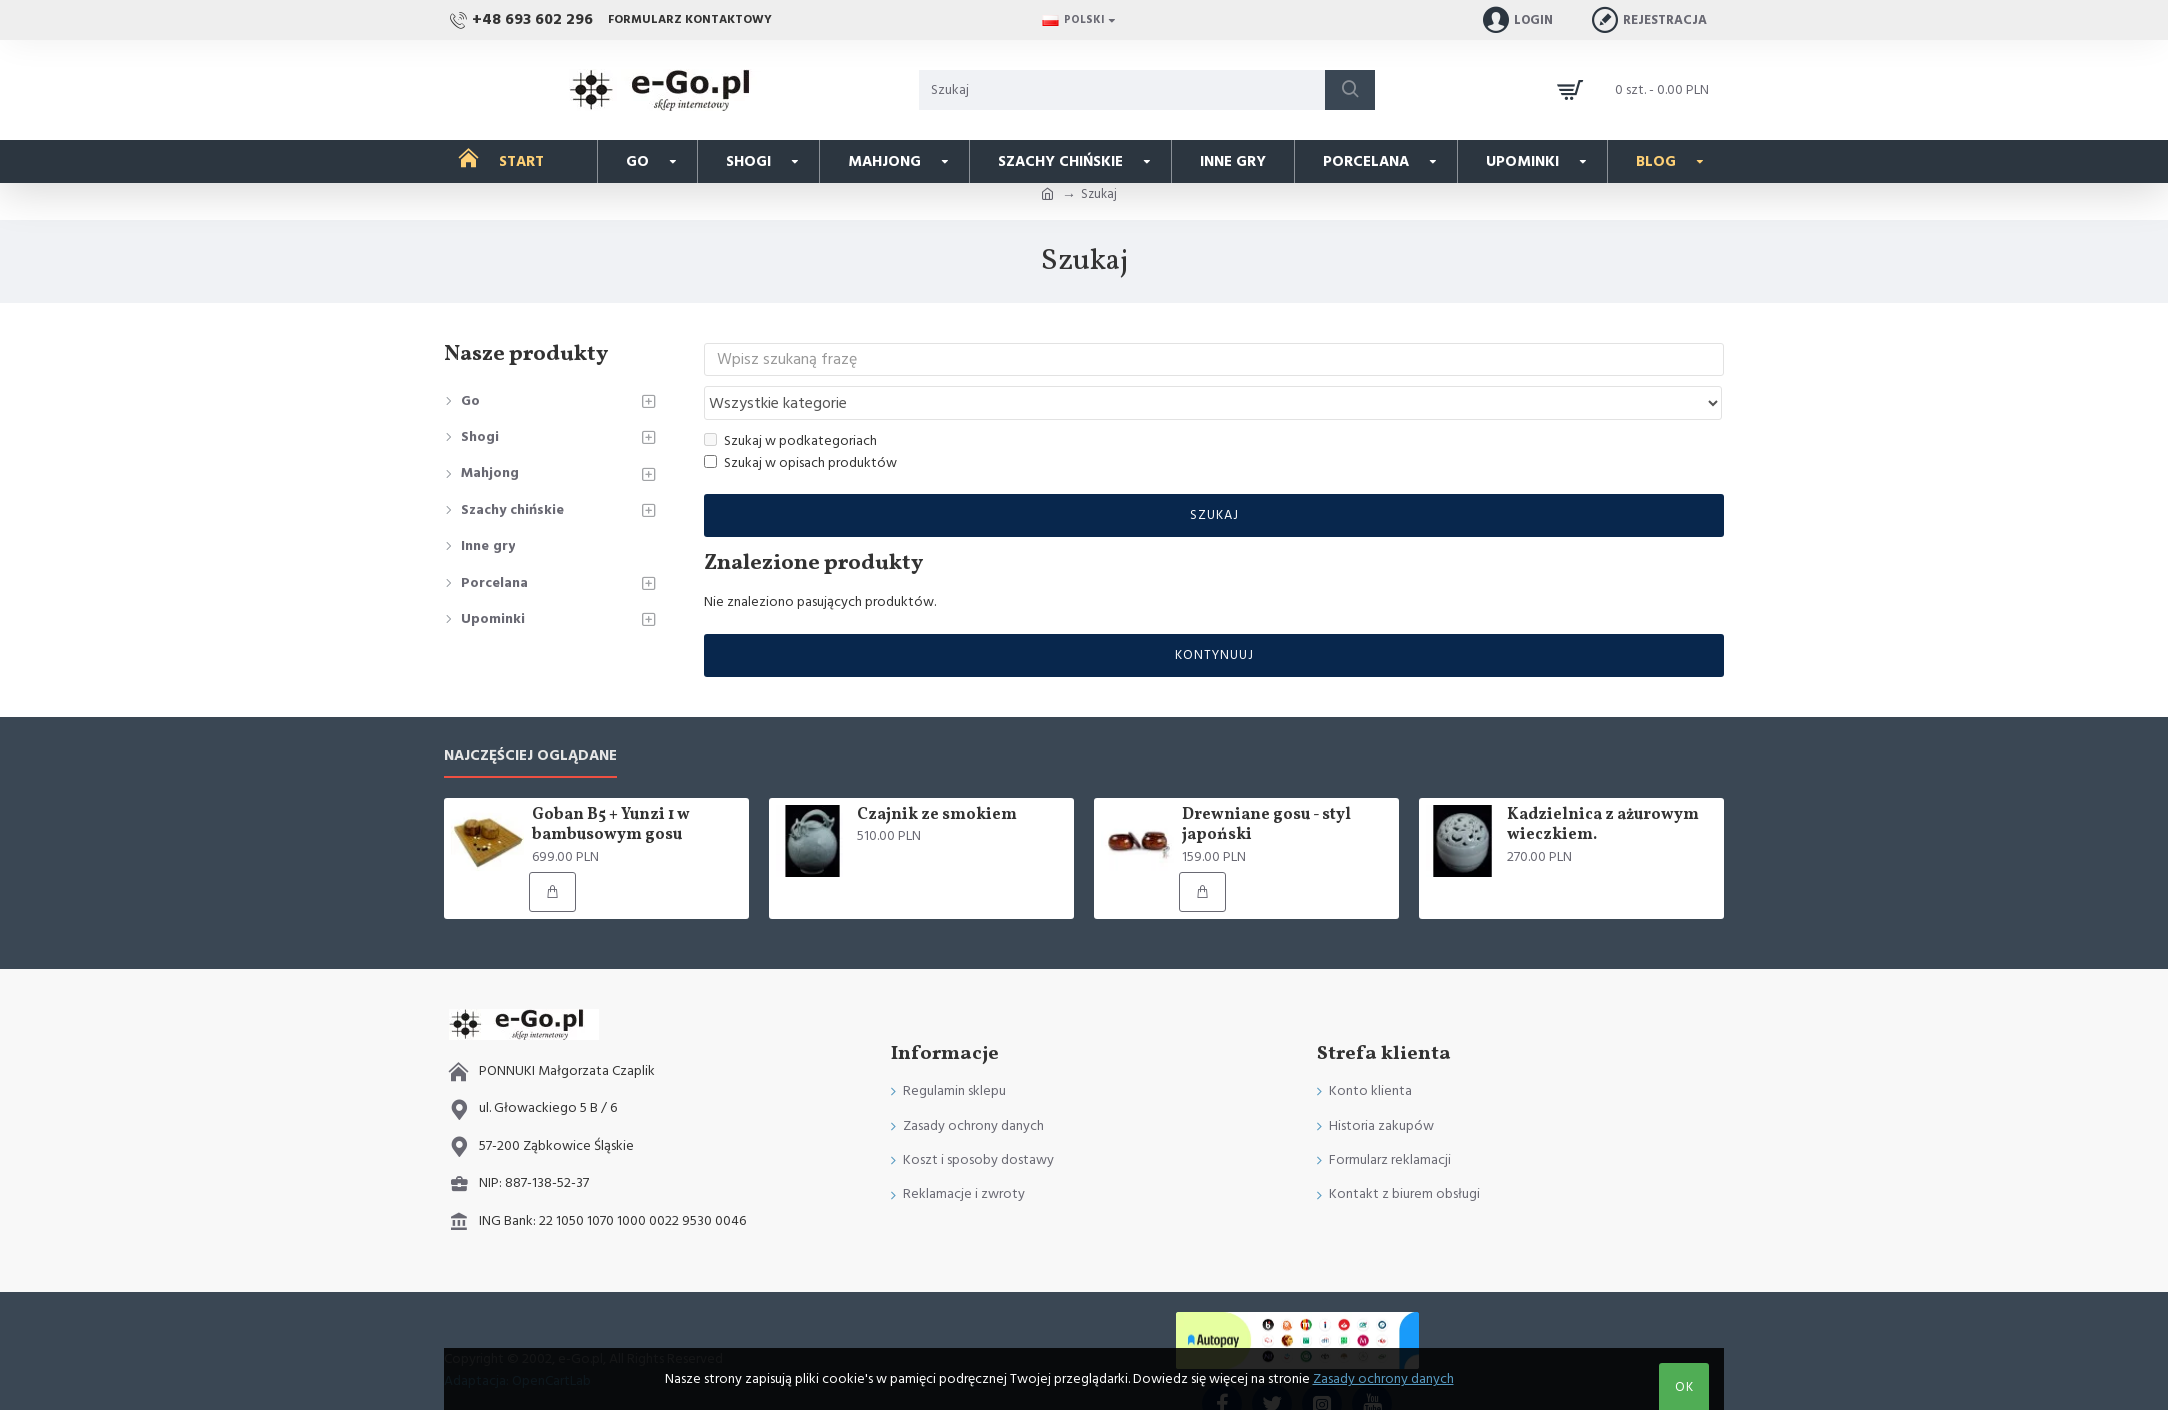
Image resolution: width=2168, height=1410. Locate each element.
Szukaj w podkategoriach (790, 402)
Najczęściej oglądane (530, 718)
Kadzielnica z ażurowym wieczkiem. (1603, 788)
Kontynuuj (1214, 617)
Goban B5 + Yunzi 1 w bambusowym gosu (611, 788)
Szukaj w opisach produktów (800, 425)
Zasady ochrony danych (1383, 1379)
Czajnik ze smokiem (937, 777)
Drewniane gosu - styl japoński (1266, 788)
